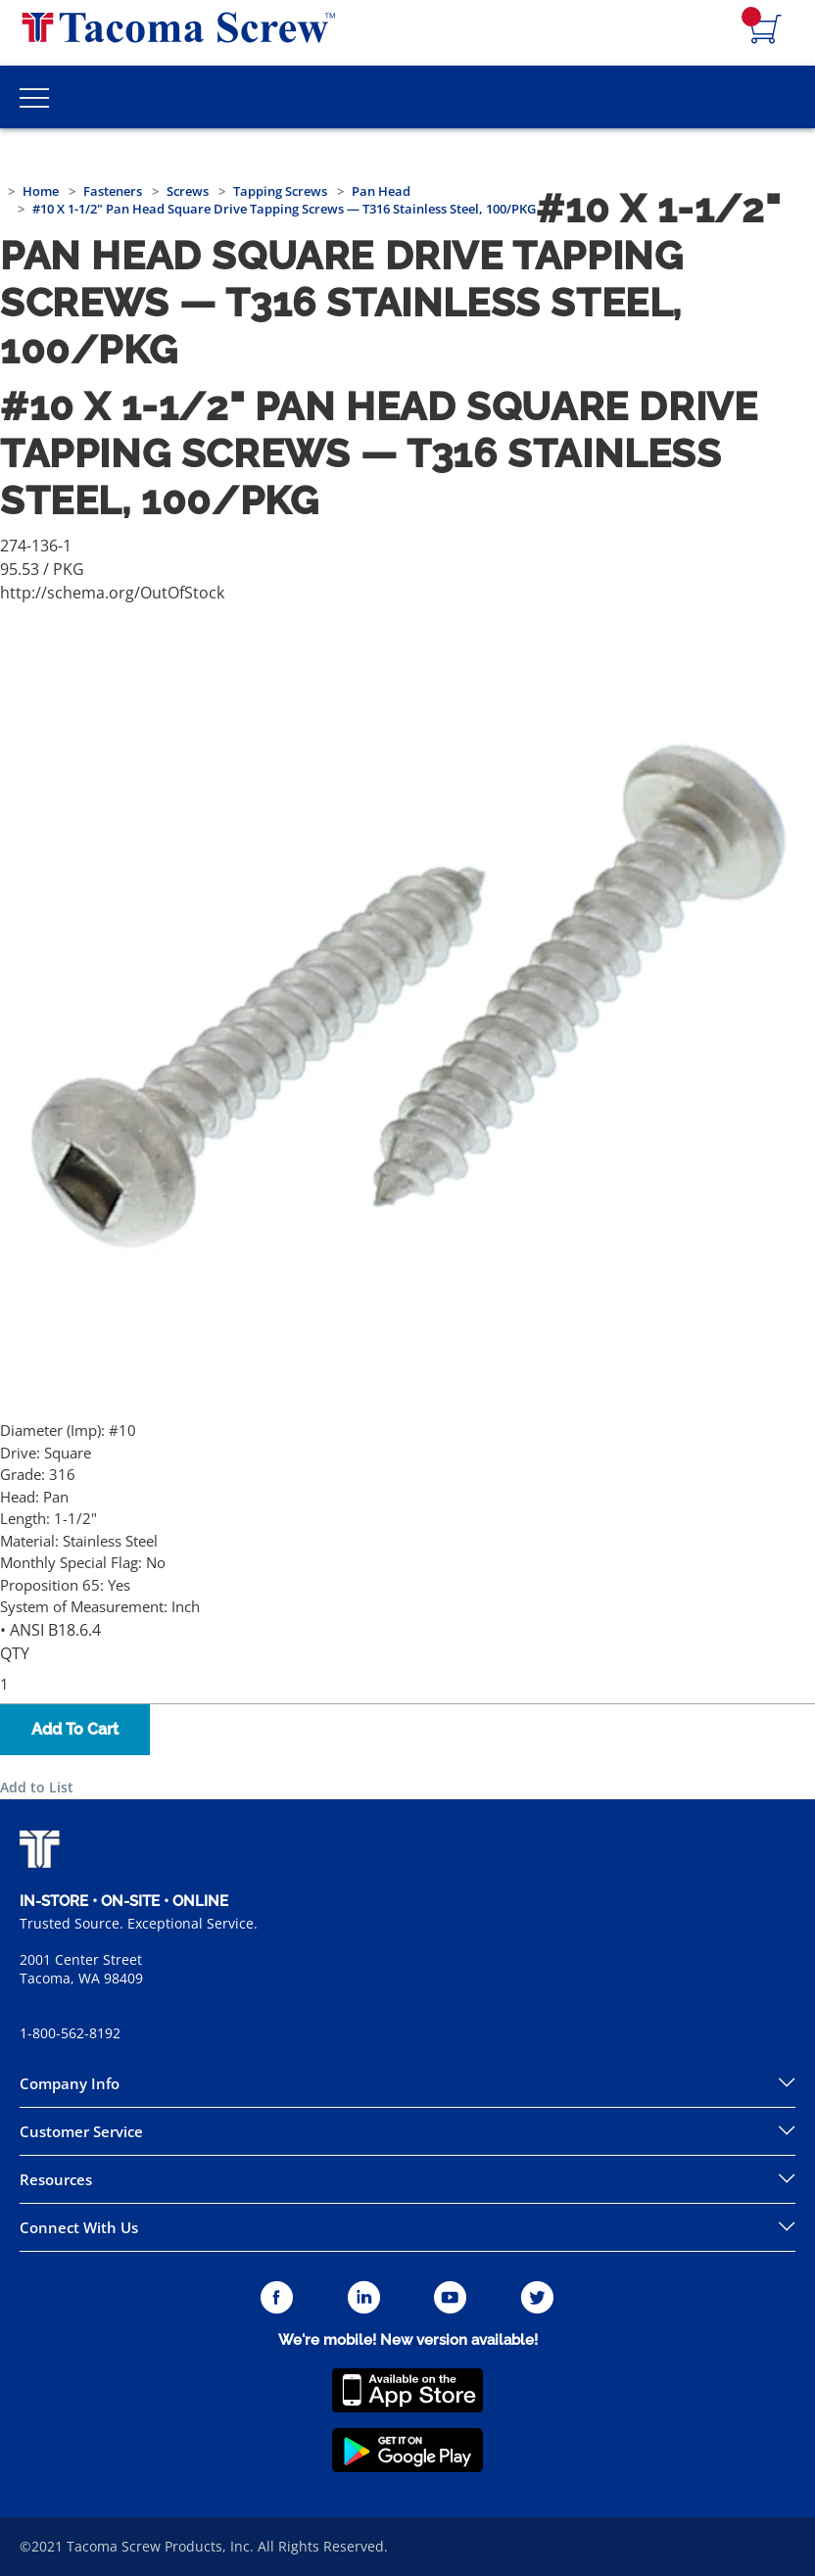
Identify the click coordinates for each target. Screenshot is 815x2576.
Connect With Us (79, 2227)
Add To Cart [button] (75, 1729)
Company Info (70, 2083)
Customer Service (81, 2131)
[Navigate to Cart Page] (766, 30)
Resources (56, 2179)
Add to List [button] (36, 1787)
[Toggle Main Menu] (34, 97)
